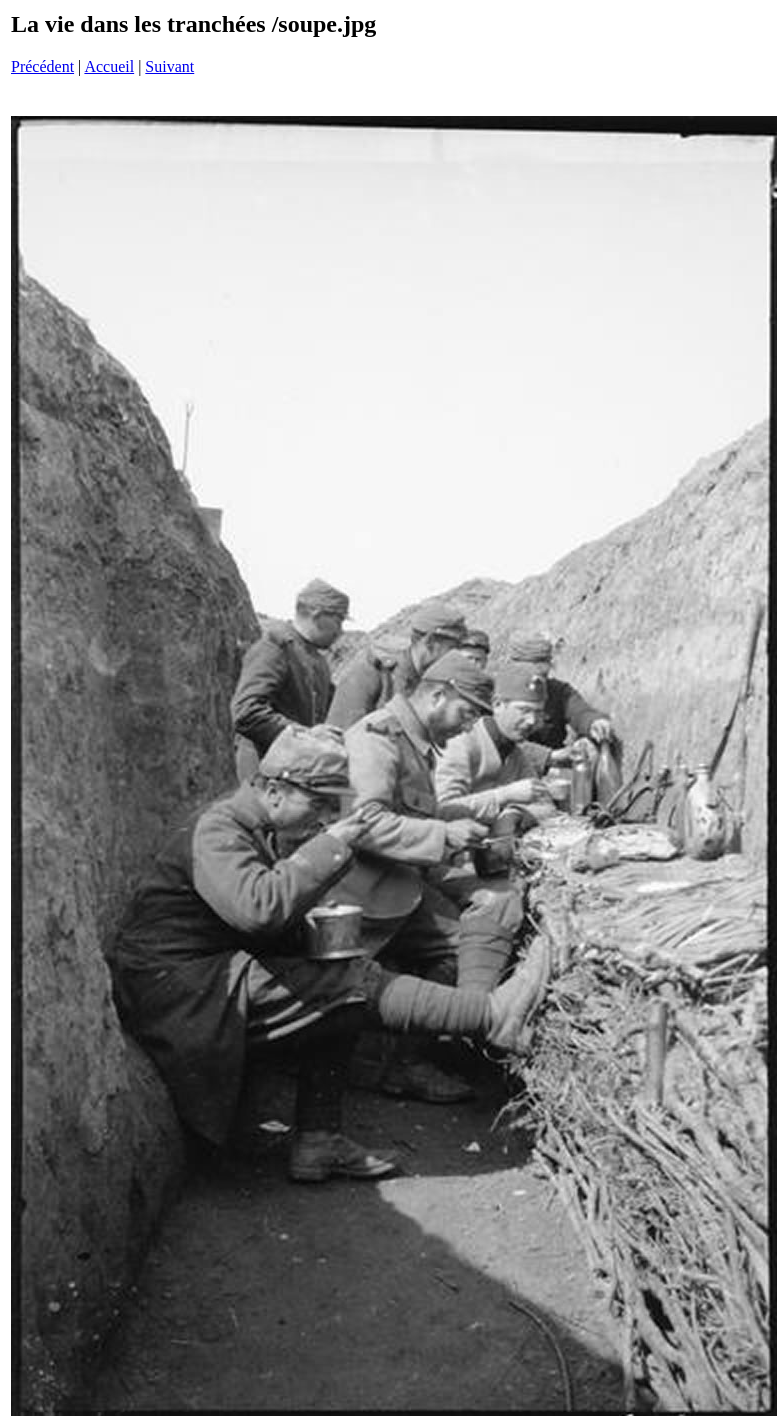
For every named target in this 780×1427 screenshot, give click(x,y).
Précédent (42, 66)
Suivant (169, 66)
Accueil (109, 66)
